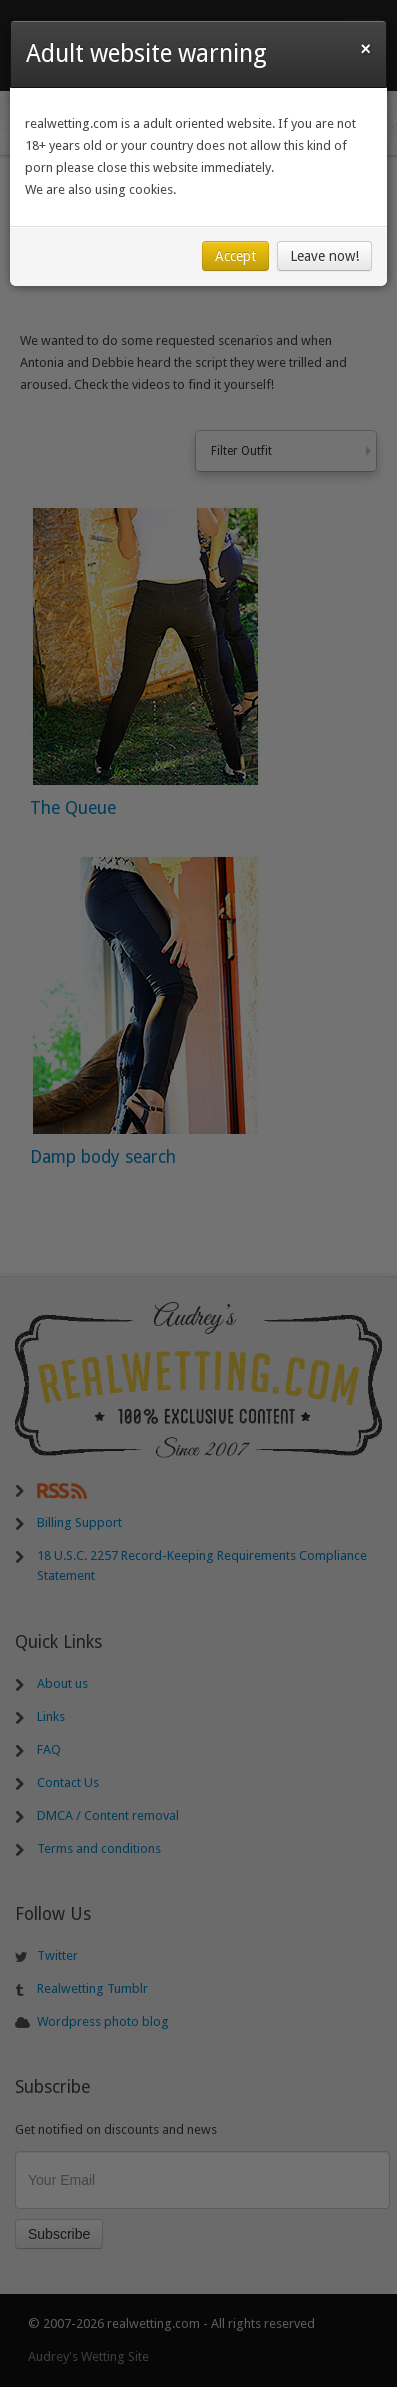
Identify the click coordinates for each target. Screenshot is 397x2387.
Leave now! (324, 256)
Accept (235, 256)
